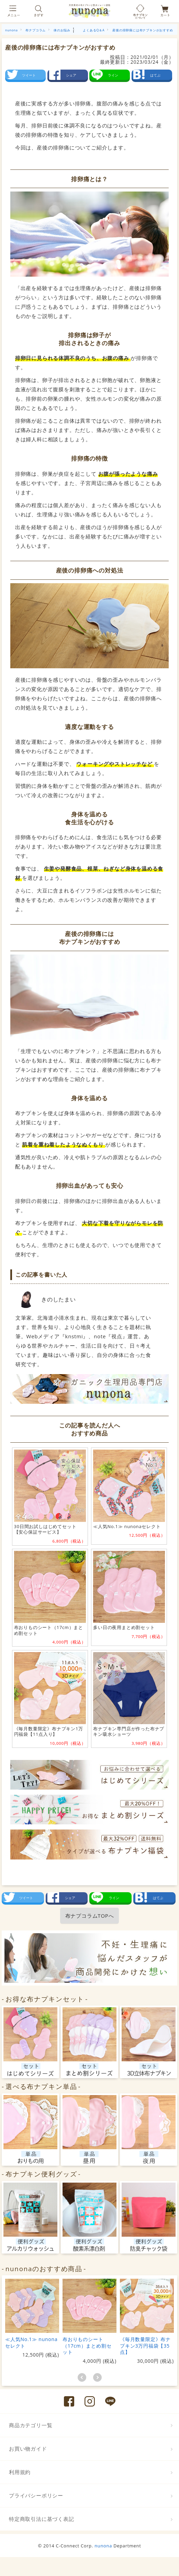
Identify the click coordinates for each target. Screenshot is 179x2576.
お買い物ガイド (28, 2448)
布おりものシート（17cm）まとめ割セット (87, 2345)
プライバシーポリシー (36, 2495)
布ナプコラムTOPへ (89, 1915)
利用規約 (20, 2472)
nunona (103, 2546)
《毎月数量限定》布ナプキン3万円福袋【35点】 (145, 2345)
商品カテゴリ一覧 (30, 2425)
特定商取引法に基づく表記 (41, 2518)
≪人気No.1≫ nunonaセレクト (31, 2342)
